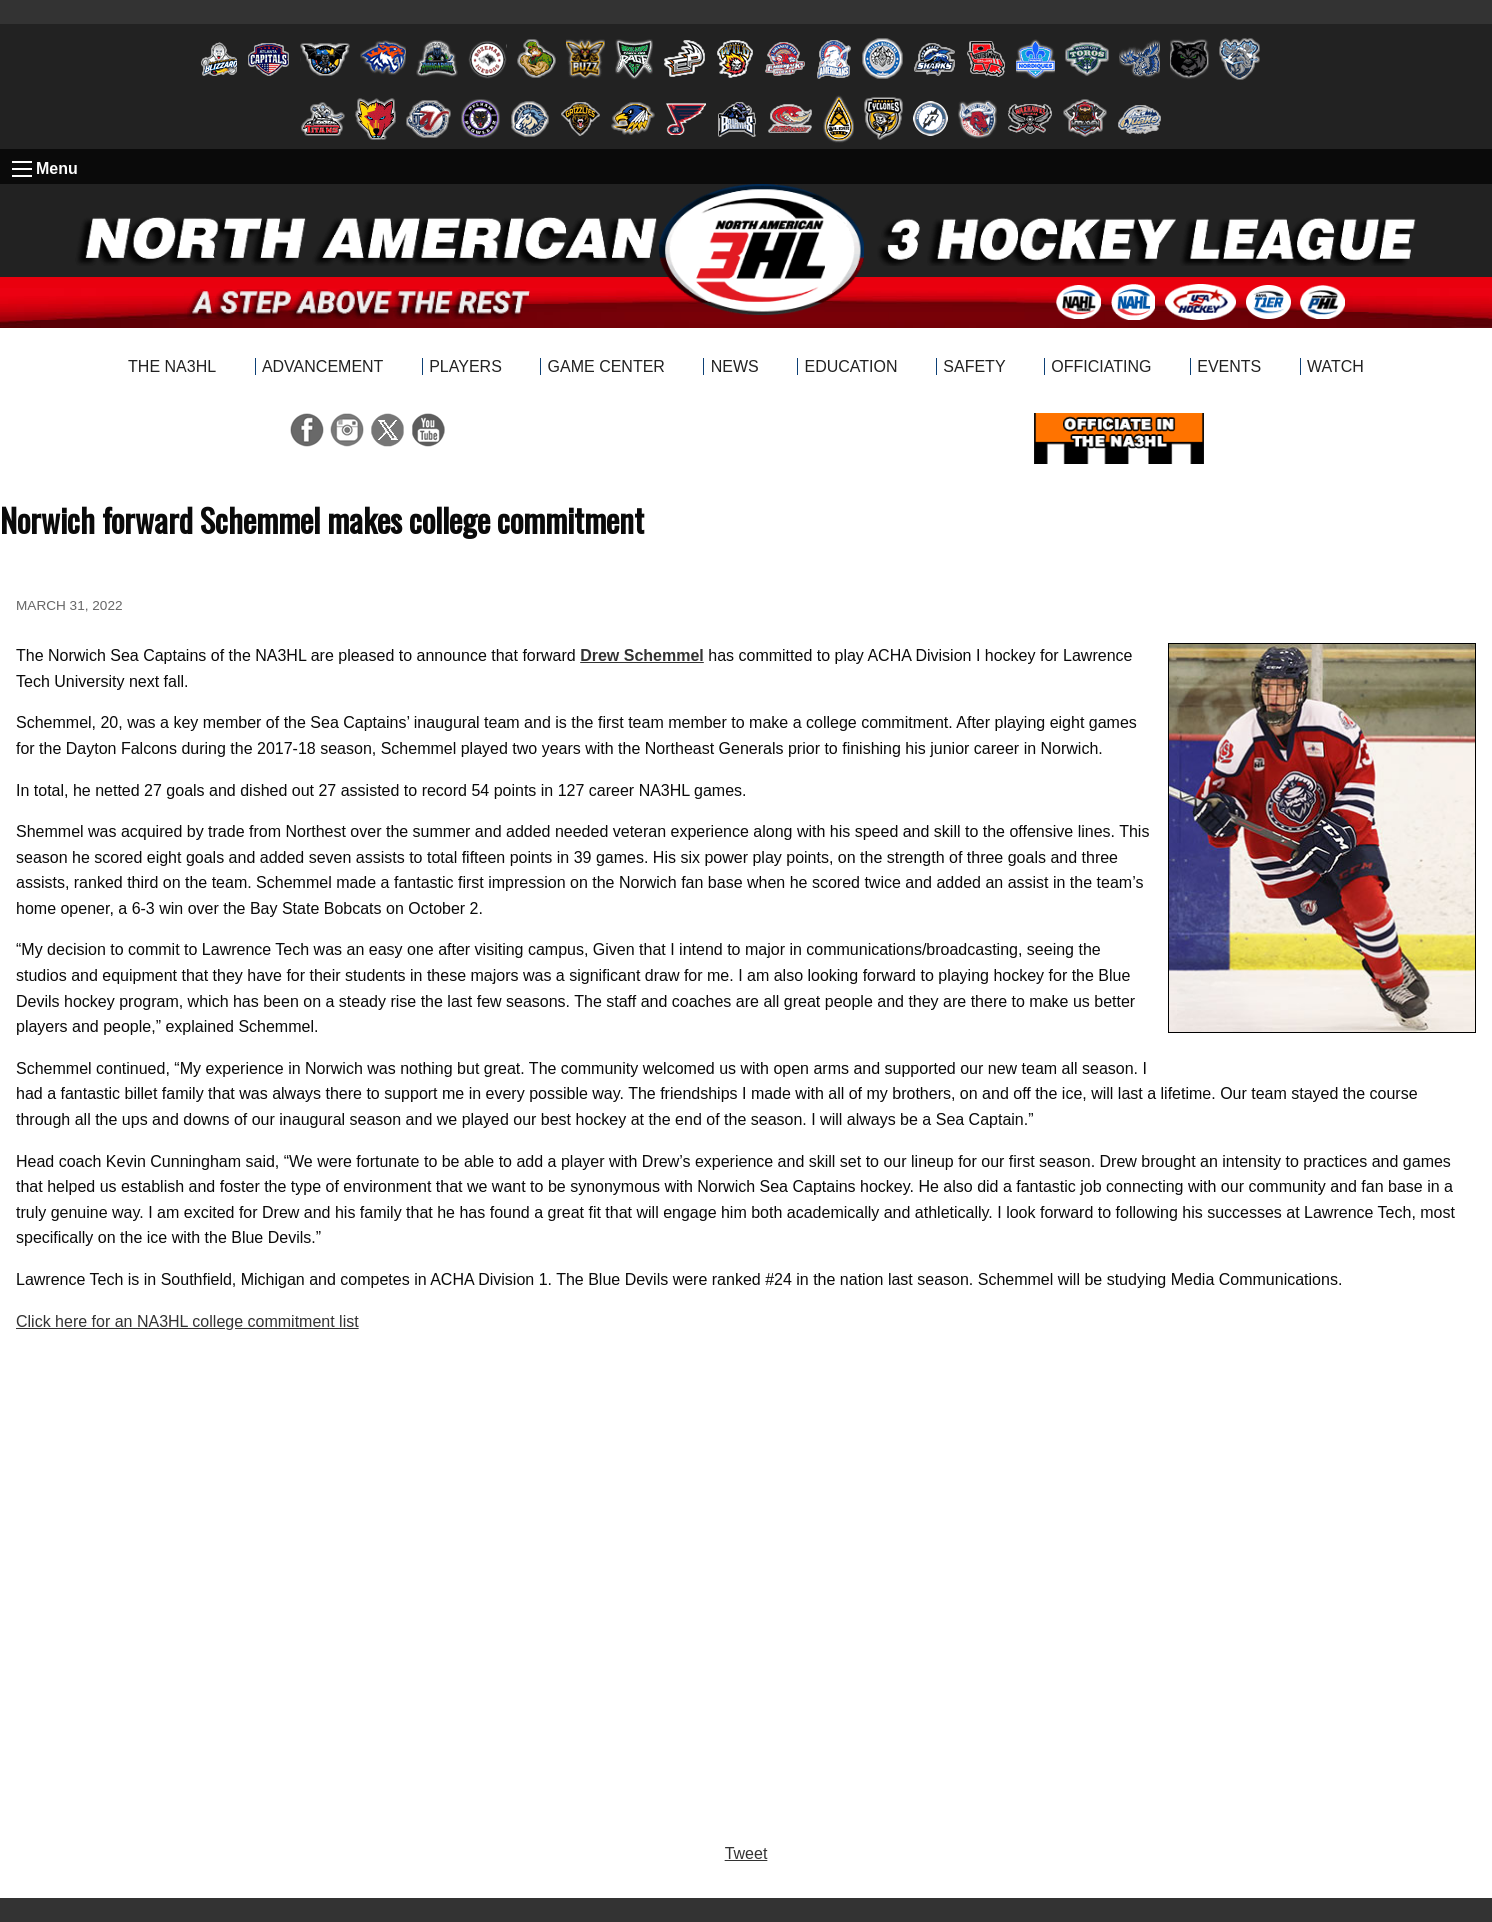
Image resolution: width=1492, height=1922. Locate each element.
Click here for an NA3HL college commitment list (187, 1321)
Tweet (746, 1853)
